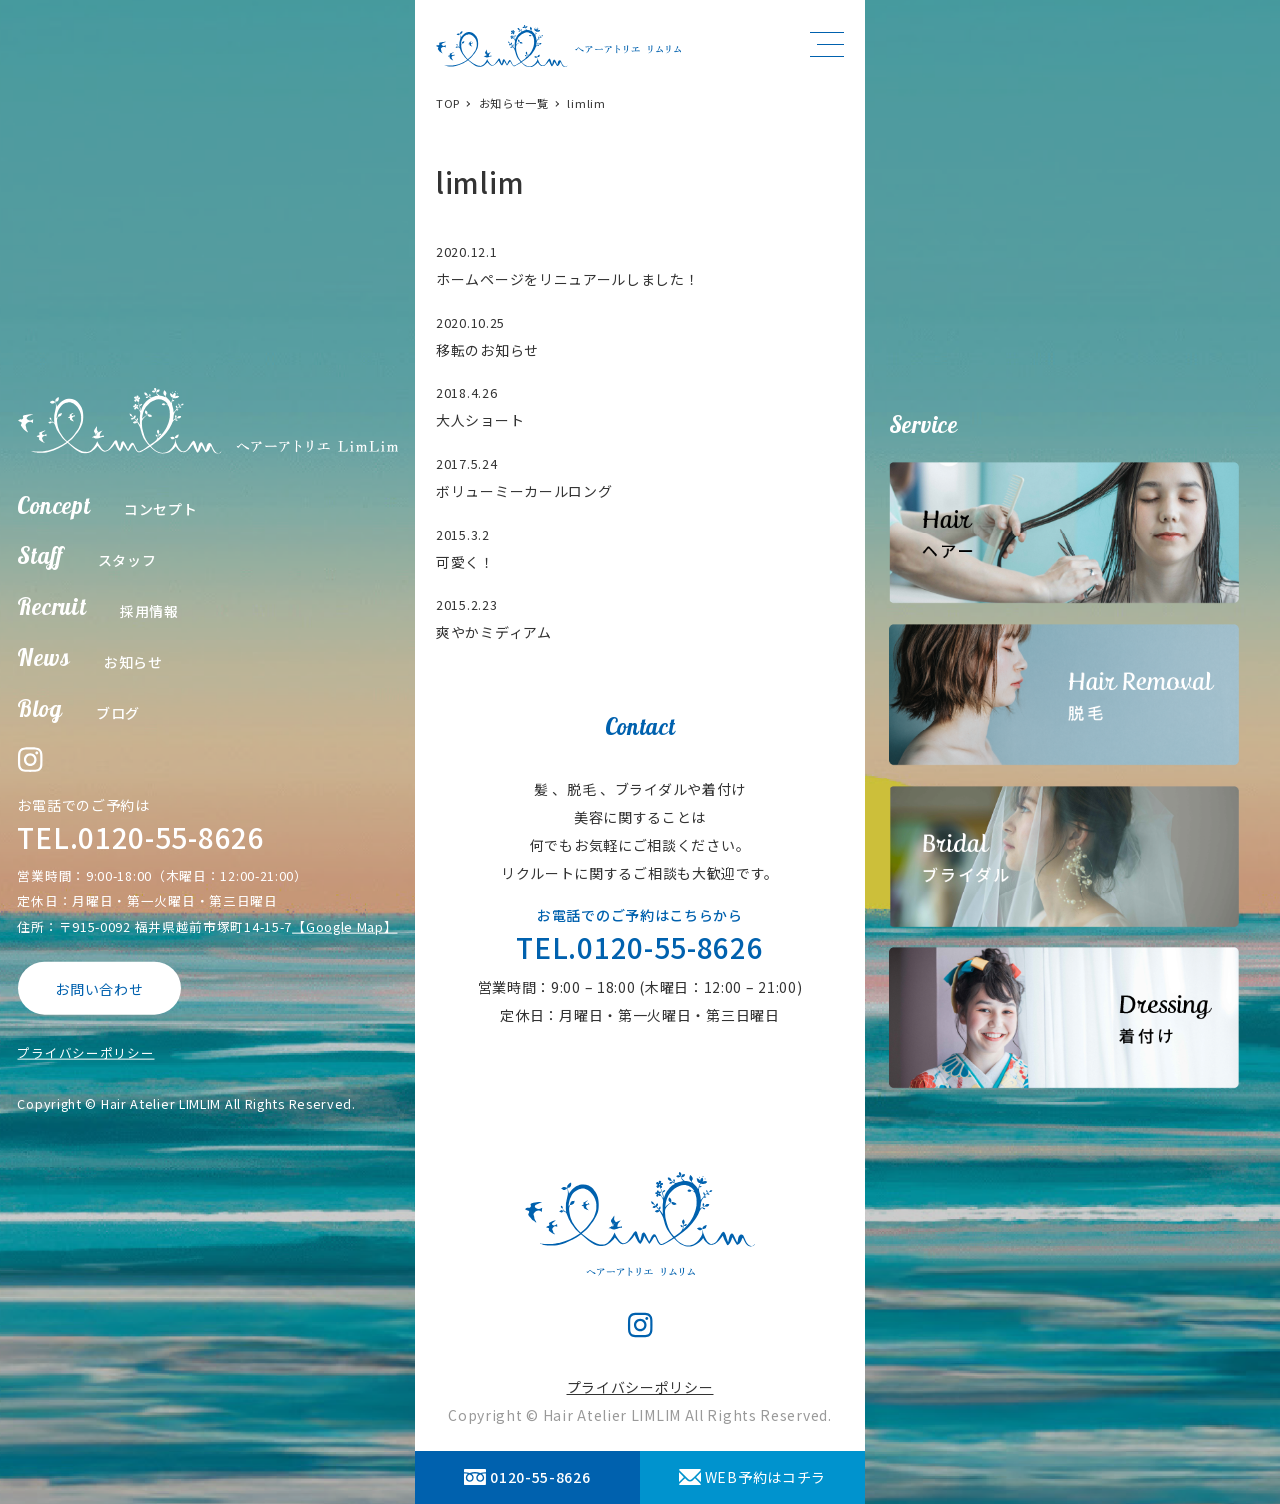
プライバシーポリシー (85, 1052)
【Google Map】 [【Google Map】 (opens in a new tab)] (344, 925)
